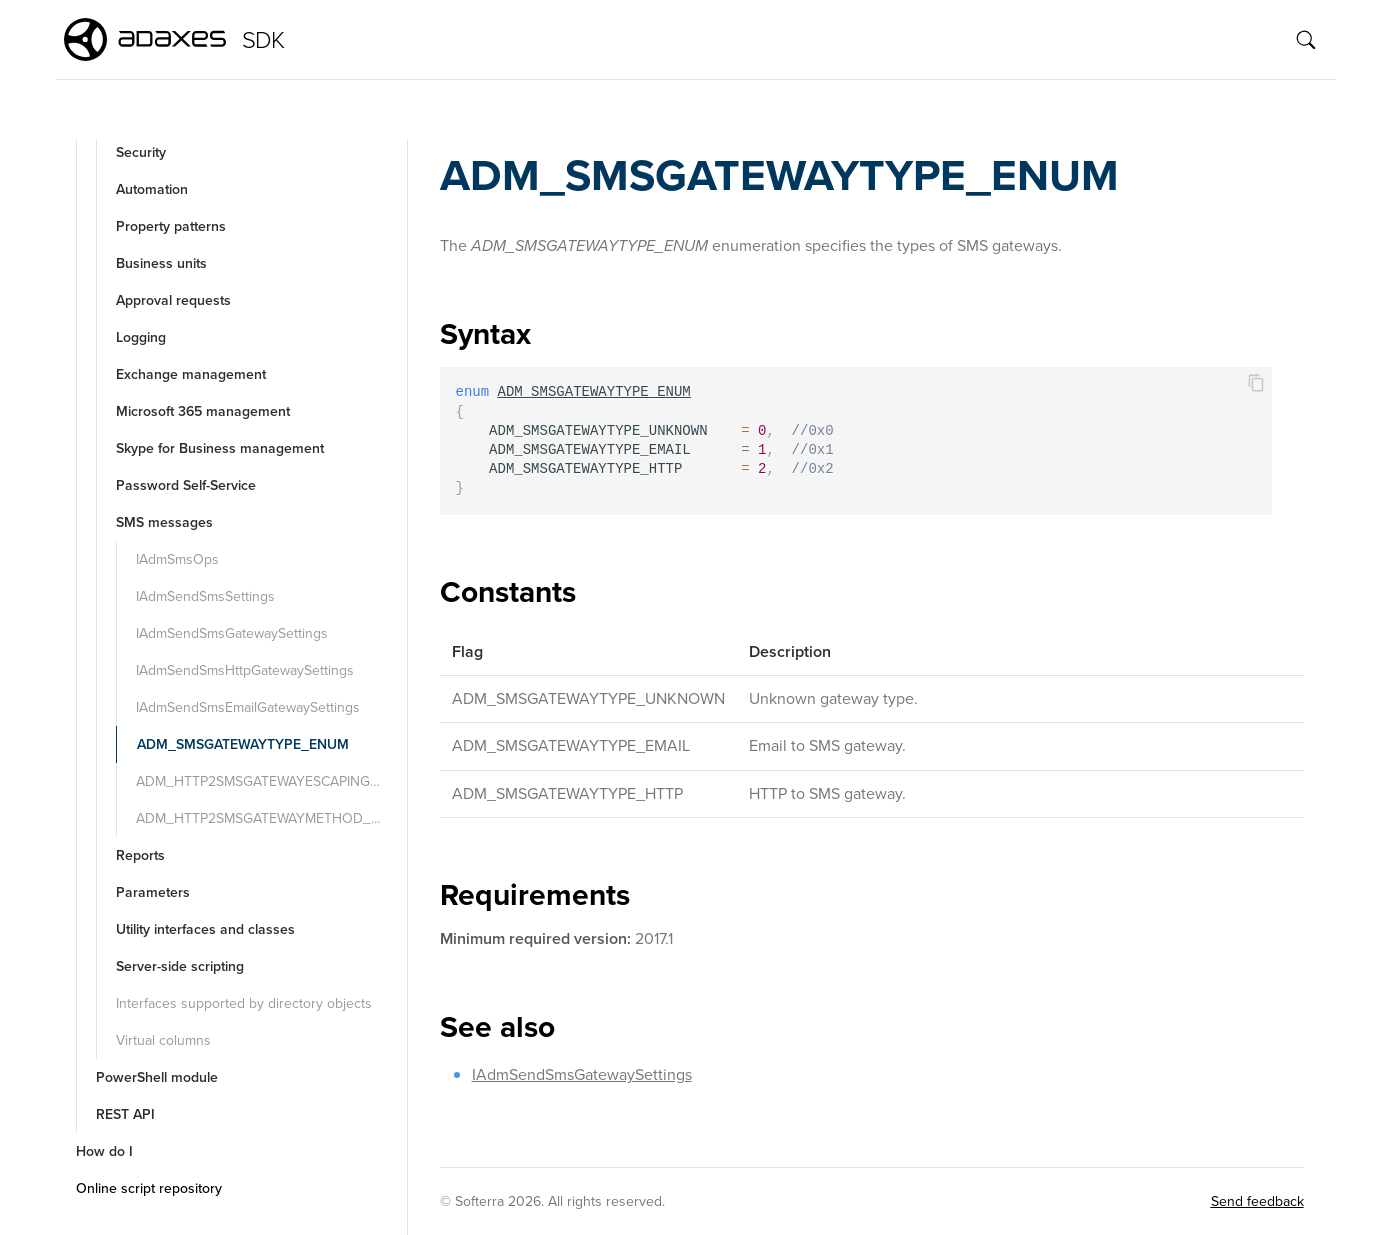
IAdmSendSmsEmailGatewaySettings (248, 707)
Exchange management (191, 374)
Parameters (153, 892)
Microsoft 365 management (203, 411)
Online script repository (149, 1188)
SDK (263, 40)
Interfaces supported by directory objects (244, 1003)
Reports (140, 855)
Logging (141, 337)
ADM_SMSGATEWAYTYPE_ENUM (243, 744)
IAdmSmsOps (177, 559)
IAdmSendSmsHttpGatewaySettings (245, 670)
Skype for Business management (220, 448)
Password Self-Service (186, 485)
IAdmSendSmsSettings (205, 596)
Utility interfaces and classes (205, 929)
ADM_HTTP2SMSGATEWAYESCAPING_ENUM (269, 781)
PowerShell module (157, 1077)
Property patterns (171, 226)
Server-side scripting (180, 966)
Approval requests (173, 300)
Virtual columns (163, 1040)
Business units (161, 263)
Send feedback (1257, 1201)
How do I (104, 1151)
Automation (152, 189)
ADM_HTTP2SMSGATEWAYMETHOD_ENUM (269, 818)
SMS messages (164, 522)
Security (141, 152)
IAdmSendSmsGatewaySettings (232, 633)
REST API (125, 1114)
